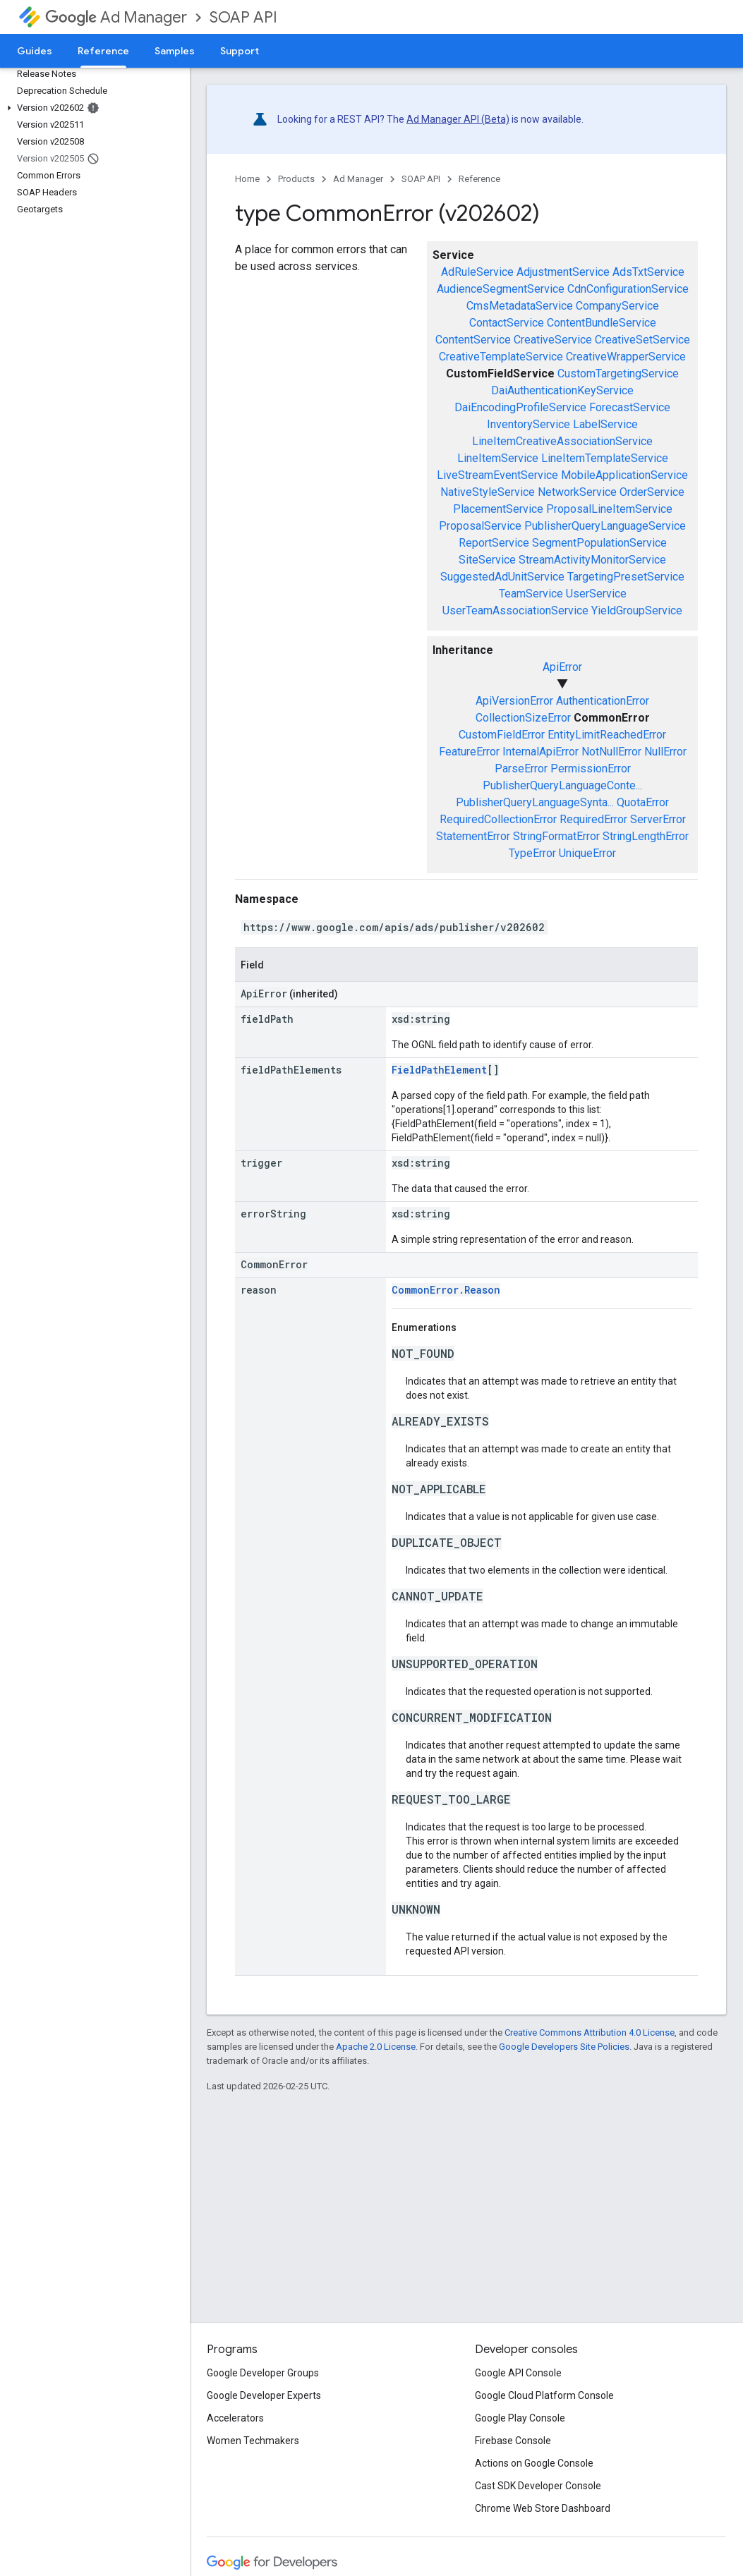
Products (296, 179)
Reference (479, 179)
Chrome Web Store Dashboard (542, 2508)
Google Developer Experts (264, 2395)
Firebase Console (513, 2440)
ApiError (562, 667)
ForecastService (629, 407)
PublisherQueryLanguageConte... (562, 785)
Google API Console (518, 2372)
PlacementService (498, 509)
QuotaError (643, 802)
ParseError (521, 768)
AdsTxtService (648, 272)
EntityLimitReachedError (607, 734)
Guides (34, 50)
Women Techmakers (253, 2440)
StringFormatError (556, 836)
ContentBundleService (601, 322)
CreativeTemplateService (501, 356)
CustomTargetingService (618, 373)
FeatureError (469, 751)
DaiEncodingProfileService (520, 407)
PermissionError (590, 768)
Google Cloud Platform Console (544, 2395)
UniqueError (587, 853)
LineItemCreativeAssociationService (562, 441)
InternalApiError (540, 751)
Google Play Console (520, 2418)
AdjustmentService (563, 272)
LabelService (605, 424)
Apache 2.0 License (376, 2046)
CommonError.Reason (446, 1289)
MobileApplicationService (624, 475)
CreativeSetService (642, 339)
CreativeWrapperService (626, 356)
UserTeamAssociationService (515, 610)
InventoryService (528, 424)
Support (239, 50)
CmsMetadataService (519, 305)
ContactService (506, 322)
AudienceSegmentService (500, 289)
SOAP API (243, 17)
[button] (92, 107)
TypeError (532, 853)
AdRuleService (477, 272)
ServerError (658, 819)
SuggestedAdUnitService (502, 576)
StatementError (473, 836)
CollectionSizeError (523, 717)
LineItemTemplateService (604, 458)
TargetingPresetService (625, 576)
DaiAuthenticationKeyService (562, 390)
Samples (175, 50)
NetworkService (577, 492)
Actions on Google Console (534, 2463)
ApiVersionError (514, 700)
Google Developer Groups (263, 2372)
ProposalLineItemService (609, 509)
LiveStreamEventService (497, 475)
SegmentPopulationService (599, 542)
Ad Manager (116, 17)
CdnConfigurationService (628, 289)
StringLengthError (646, 836)
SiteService (487, 559)
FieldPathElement (439, 1069)
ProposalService (480, 526)
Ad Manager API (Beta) (457, 119)
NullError (665, 751)
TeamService (531, 593)
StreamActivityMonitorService (592, 559)
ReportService (494, 542)
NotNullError (611, 751)
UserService (596, 593)
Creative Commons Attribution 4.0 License (590, 2032)
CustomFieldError (502, 734)
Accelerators (235, 2418)
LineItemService (497, 458)
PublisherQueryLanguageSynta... (535, 802)
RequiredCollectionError (498, 819)
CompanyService (617, 305)
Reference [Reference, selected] (103, 50)
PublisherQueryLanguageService (605, 526)
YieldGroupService (636, 610)
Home (247, 179)
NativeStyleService (487, 492)
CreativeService (553, 339)
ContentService (473, 339)
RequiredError (593, 819)
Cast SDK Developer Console (538, 2485)
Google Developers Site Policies (564, 2046)
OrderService (652, 492)
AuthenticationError (602, 700)
